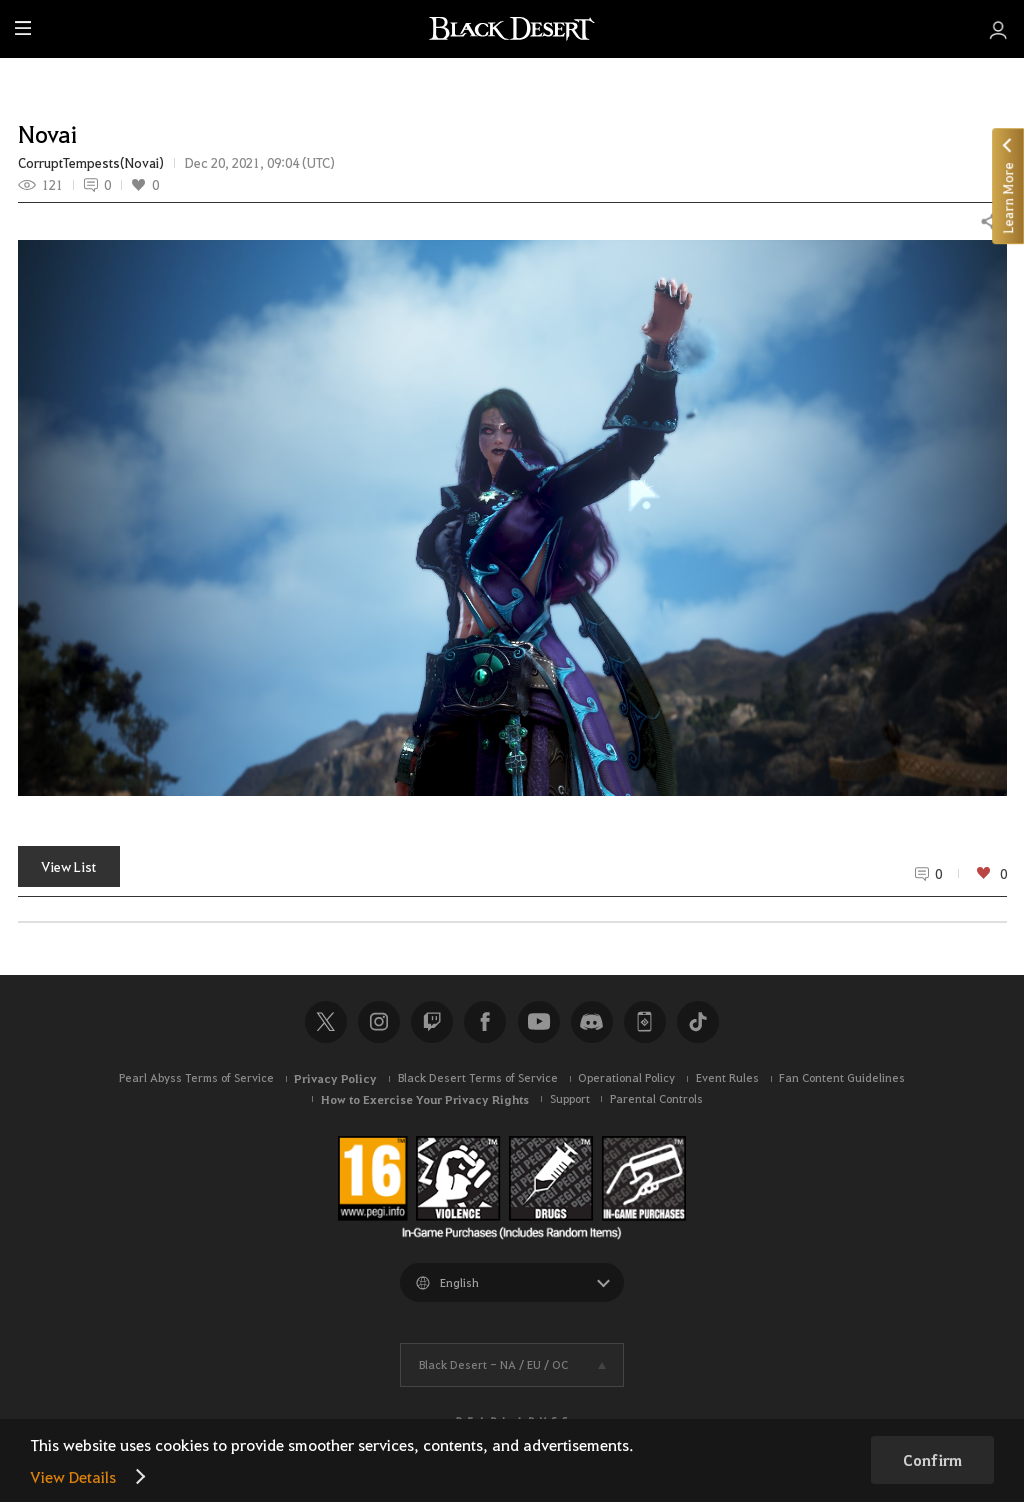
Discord (592, 1022)
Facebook (485, 1022)
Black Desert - (493, 1364)
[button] (512, 518)
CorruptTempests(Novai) (91, 163)
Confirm (932, 1460)
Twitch (432, 1022)
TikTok (698, 1022)
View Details (73, 1476)
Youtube (539, 1022)
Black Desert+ (645, 1022)
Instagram (379, 1022)
